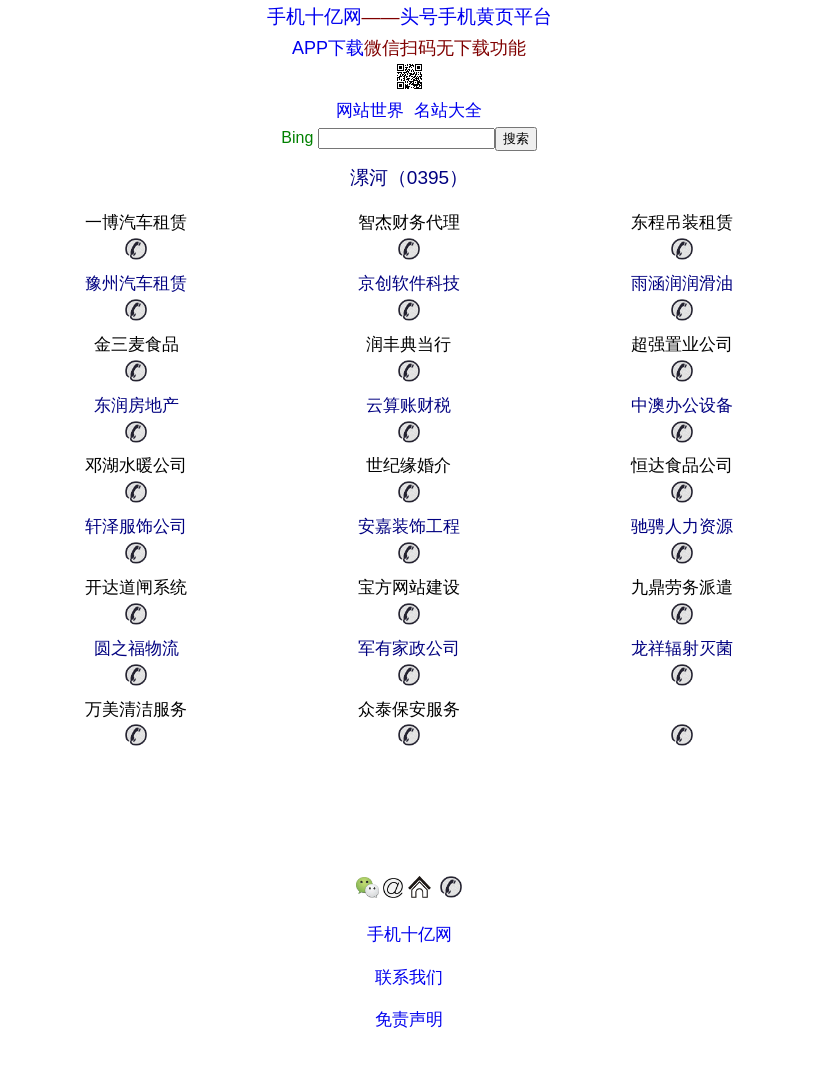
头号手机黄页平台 (476, 16)
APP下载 (409, 48)
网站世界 (370, 110)
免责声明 (409, 1019)
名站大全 (448, 110)
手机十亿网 (314, 16)
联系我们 (409, 977)
